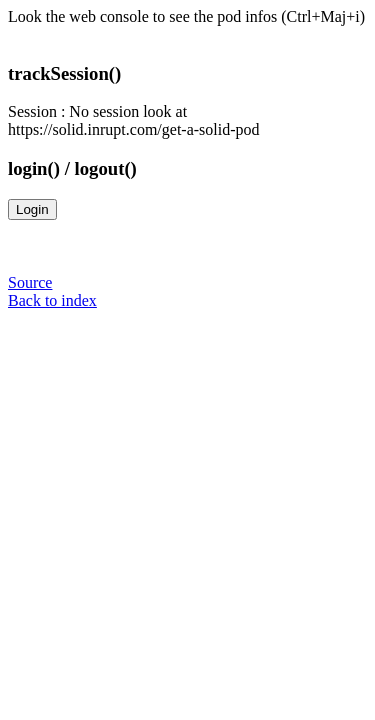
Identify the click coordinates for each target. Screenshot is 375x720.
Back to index (52, 300)
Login (32, 209)
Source (30, 282)
